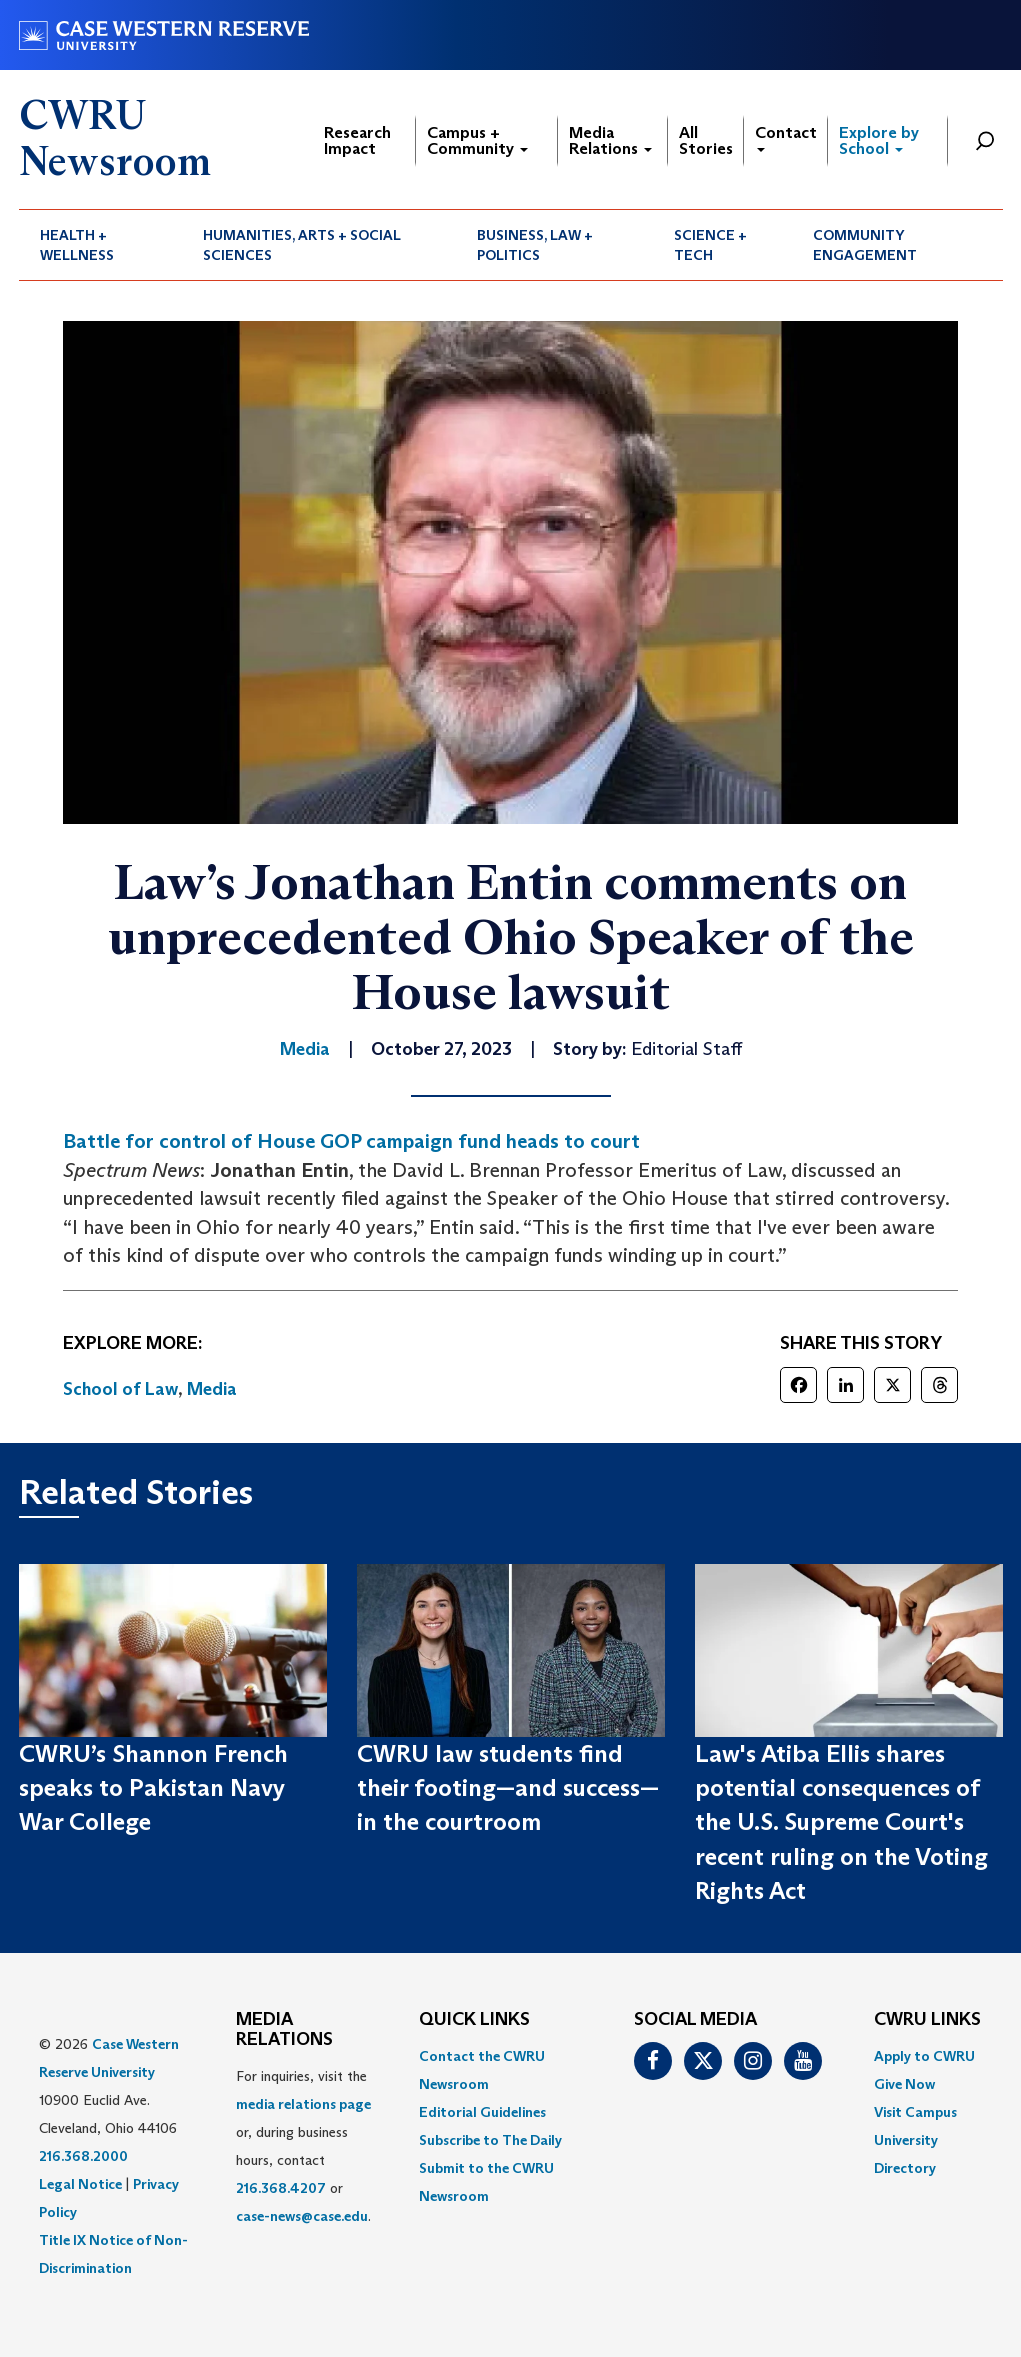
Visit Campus (915, 2112)
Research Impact (357, 140)
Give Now (904, 2084)
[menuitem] (101, 245)
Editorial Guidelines (482, 2112)
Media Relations (610, 140)
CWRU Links (927, 2020)
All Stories (706, 140)
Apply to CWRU (924, 2056)
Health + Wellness (77, 245)
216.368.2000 (83, 2156)
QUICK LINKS (474, 2020)
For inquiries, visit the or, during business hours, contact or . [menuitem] (303, 2146)
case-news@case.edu (302, 2216)
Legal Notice (80, 2184)
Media (212, 1389)
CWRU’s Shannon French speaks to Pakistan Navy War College (153, 1788)
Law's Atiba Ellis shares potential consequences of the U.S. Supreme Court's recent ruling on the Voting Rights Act (841, 1822)
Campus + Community (477, 140)
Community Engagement (865, 245)
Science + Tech (710, 245)
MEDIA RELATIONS (284, 2030)
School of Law (120, 1389)
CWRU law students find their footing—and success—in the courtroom (508, 1788)
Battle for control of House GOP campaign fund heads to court (351, 1141)
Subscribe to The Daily (490, 2140)
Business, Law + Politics (535, 245)
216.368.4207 (281, 2188)
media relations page (303, 2104)
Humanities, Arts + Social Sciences (302, 245)
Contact (786, 137)
